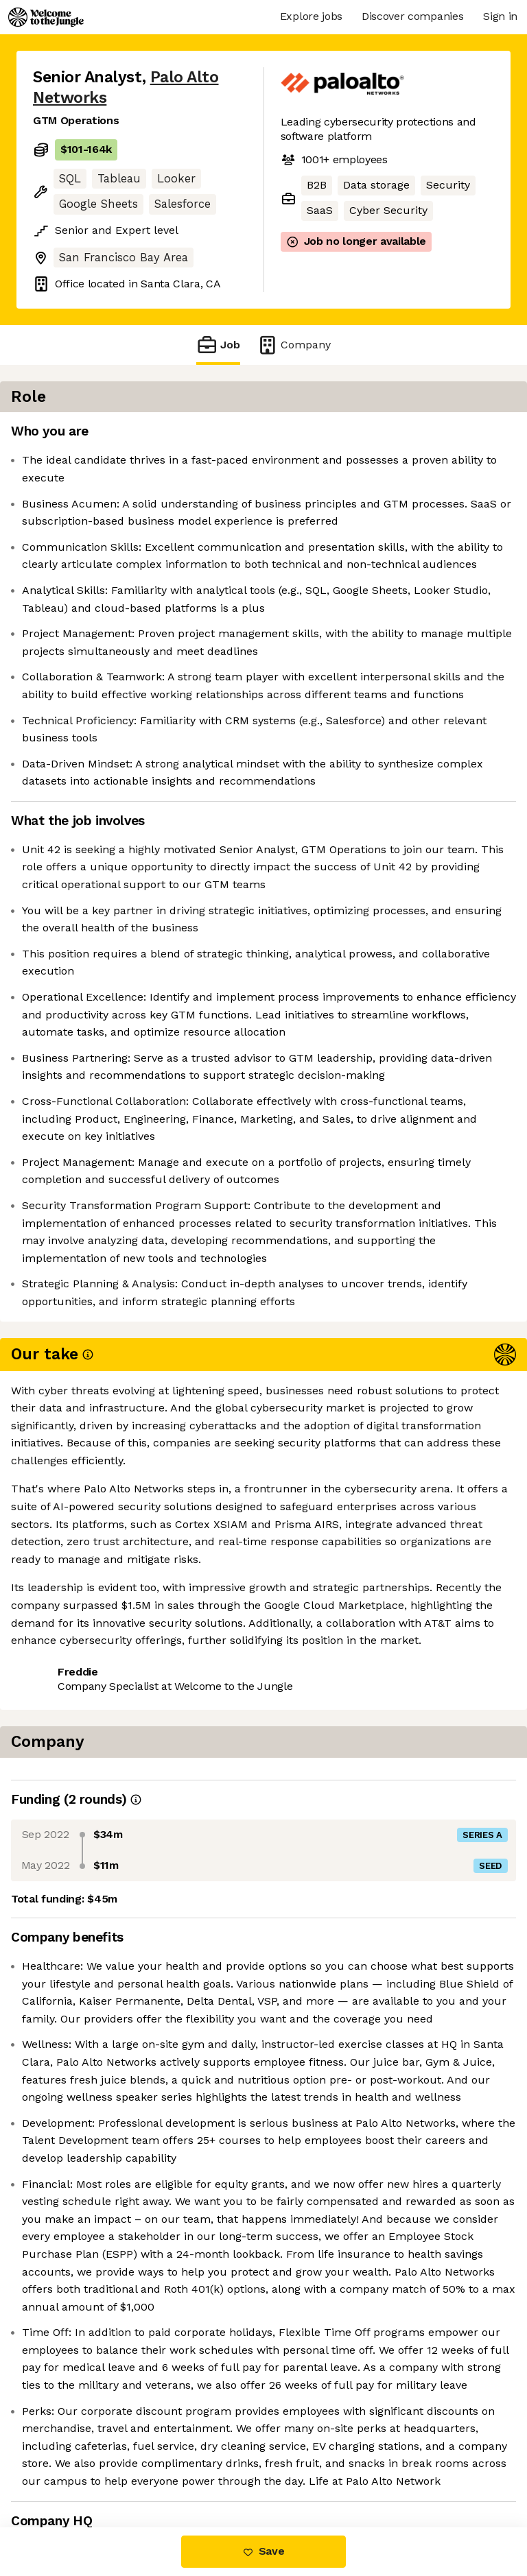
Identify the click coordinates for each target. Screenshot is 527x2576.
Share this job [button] (70, 2092)
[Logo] (46, 17)
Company (294, 344)
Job (218, 344)
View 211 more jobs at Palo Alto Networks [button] (114, 2124)
